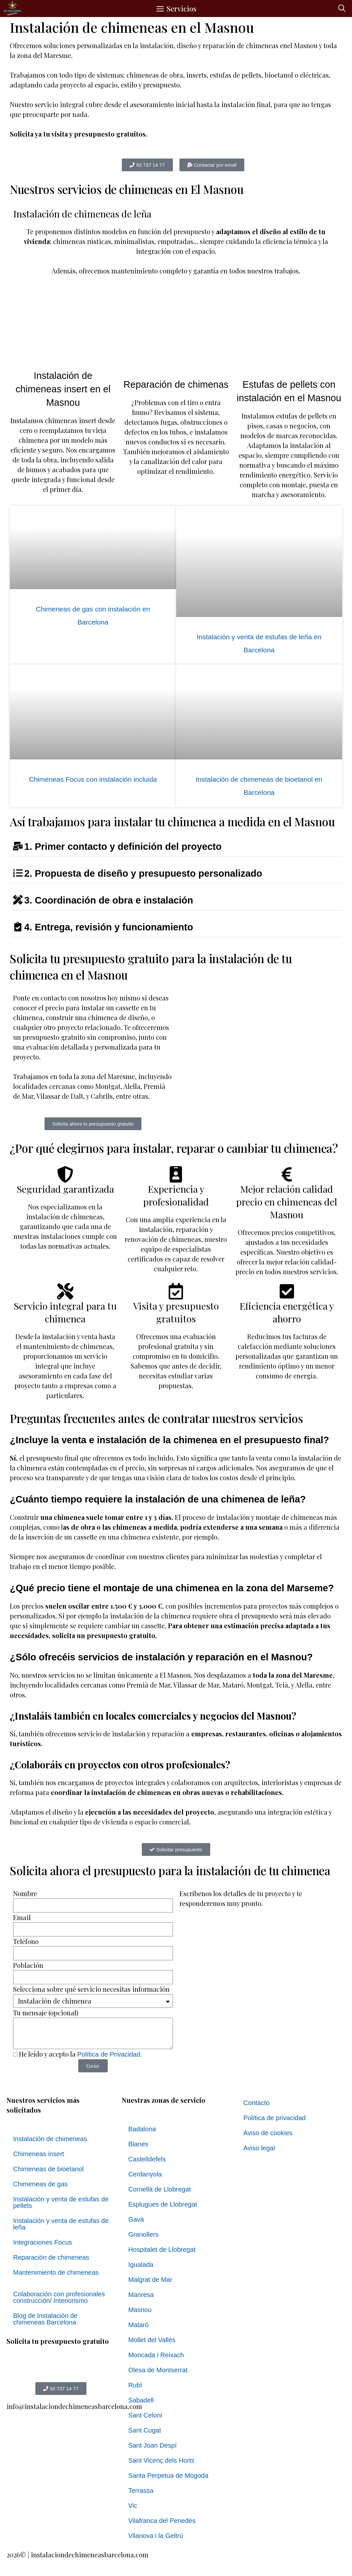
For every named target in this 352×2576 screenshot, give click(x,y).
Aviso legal (259, 2148)
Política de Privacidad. (109, 2054)
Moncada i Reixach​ (156, 2355)
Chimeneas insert (38, 2153)
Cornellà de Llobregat (159, 2189)
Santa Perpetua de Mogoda (168, 2475)
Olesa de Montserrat (158, 2370)
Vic (132, 2505)
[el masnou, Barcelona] (259, 1042)
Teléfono (26, 1941)
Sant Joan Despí (152, 2445)
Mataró (138, 2324)
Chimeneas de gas (40, 2184)
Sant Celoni (145, 2415)
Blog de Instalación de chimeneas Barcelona (45, 2319)
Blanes (138, 2144)
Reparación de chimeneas (51, 2257)
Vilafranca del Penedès (161, 2520)
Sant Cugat (144, 2430)
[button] (342, 8)
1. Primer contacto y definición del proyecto (123, 846)
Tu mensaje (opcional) (45, 2012)
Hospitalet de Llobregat (162, 2249)
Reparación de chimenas (176, 384)
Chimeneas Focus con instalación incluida (93, 779)
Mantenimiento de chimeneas (56, 2272)
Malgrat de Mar (150, 2279)
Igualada (141, 2264)
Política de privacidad (274, 2117)
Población (28, 1965)
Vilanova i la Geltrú (155, 2535)
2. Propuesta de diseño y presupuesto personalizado (143, 873)
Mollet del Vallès (152, 2339)
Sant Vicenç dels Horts (161, 2460)
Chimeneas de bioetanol (48, 2169)
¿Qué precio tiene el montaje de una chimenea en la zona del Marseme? (172, 1588)
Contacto (256, 2102)
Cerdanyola (145, 2174)
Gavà (136, 2219)
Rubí (135, 2385)
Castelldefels (147, 2159)
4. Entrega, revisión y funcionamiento (108, 927)
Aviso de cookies (267, 2133)
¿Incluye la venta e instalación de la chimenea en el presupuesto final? (169, 1440)
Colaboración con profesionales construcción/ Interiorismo (59, 2297)
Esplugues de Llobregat (162, 2204)
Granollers (143, 2234)
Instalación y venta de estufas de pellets (60, 2202)
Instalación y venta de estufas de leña (60, 2224)
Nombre (25, 1893)
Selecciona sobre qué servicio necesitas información (91, 1989)
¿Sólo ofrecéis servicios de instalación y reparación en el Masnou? (161, 1657)
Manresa (141, 2294)
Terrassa (141, 2490)
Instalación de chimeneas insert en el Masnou (62, 389)
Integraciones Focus (42, 2242)
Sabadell (141, 2400)
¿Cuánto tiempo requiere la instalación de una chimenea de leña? (158, 1499)
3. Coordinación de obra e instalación (108, 900)
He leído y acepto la (80, 2053)
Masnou (140, 2309)
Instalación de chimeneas (50, 2138)
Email (22, 1917)
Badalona (142, 2129)
